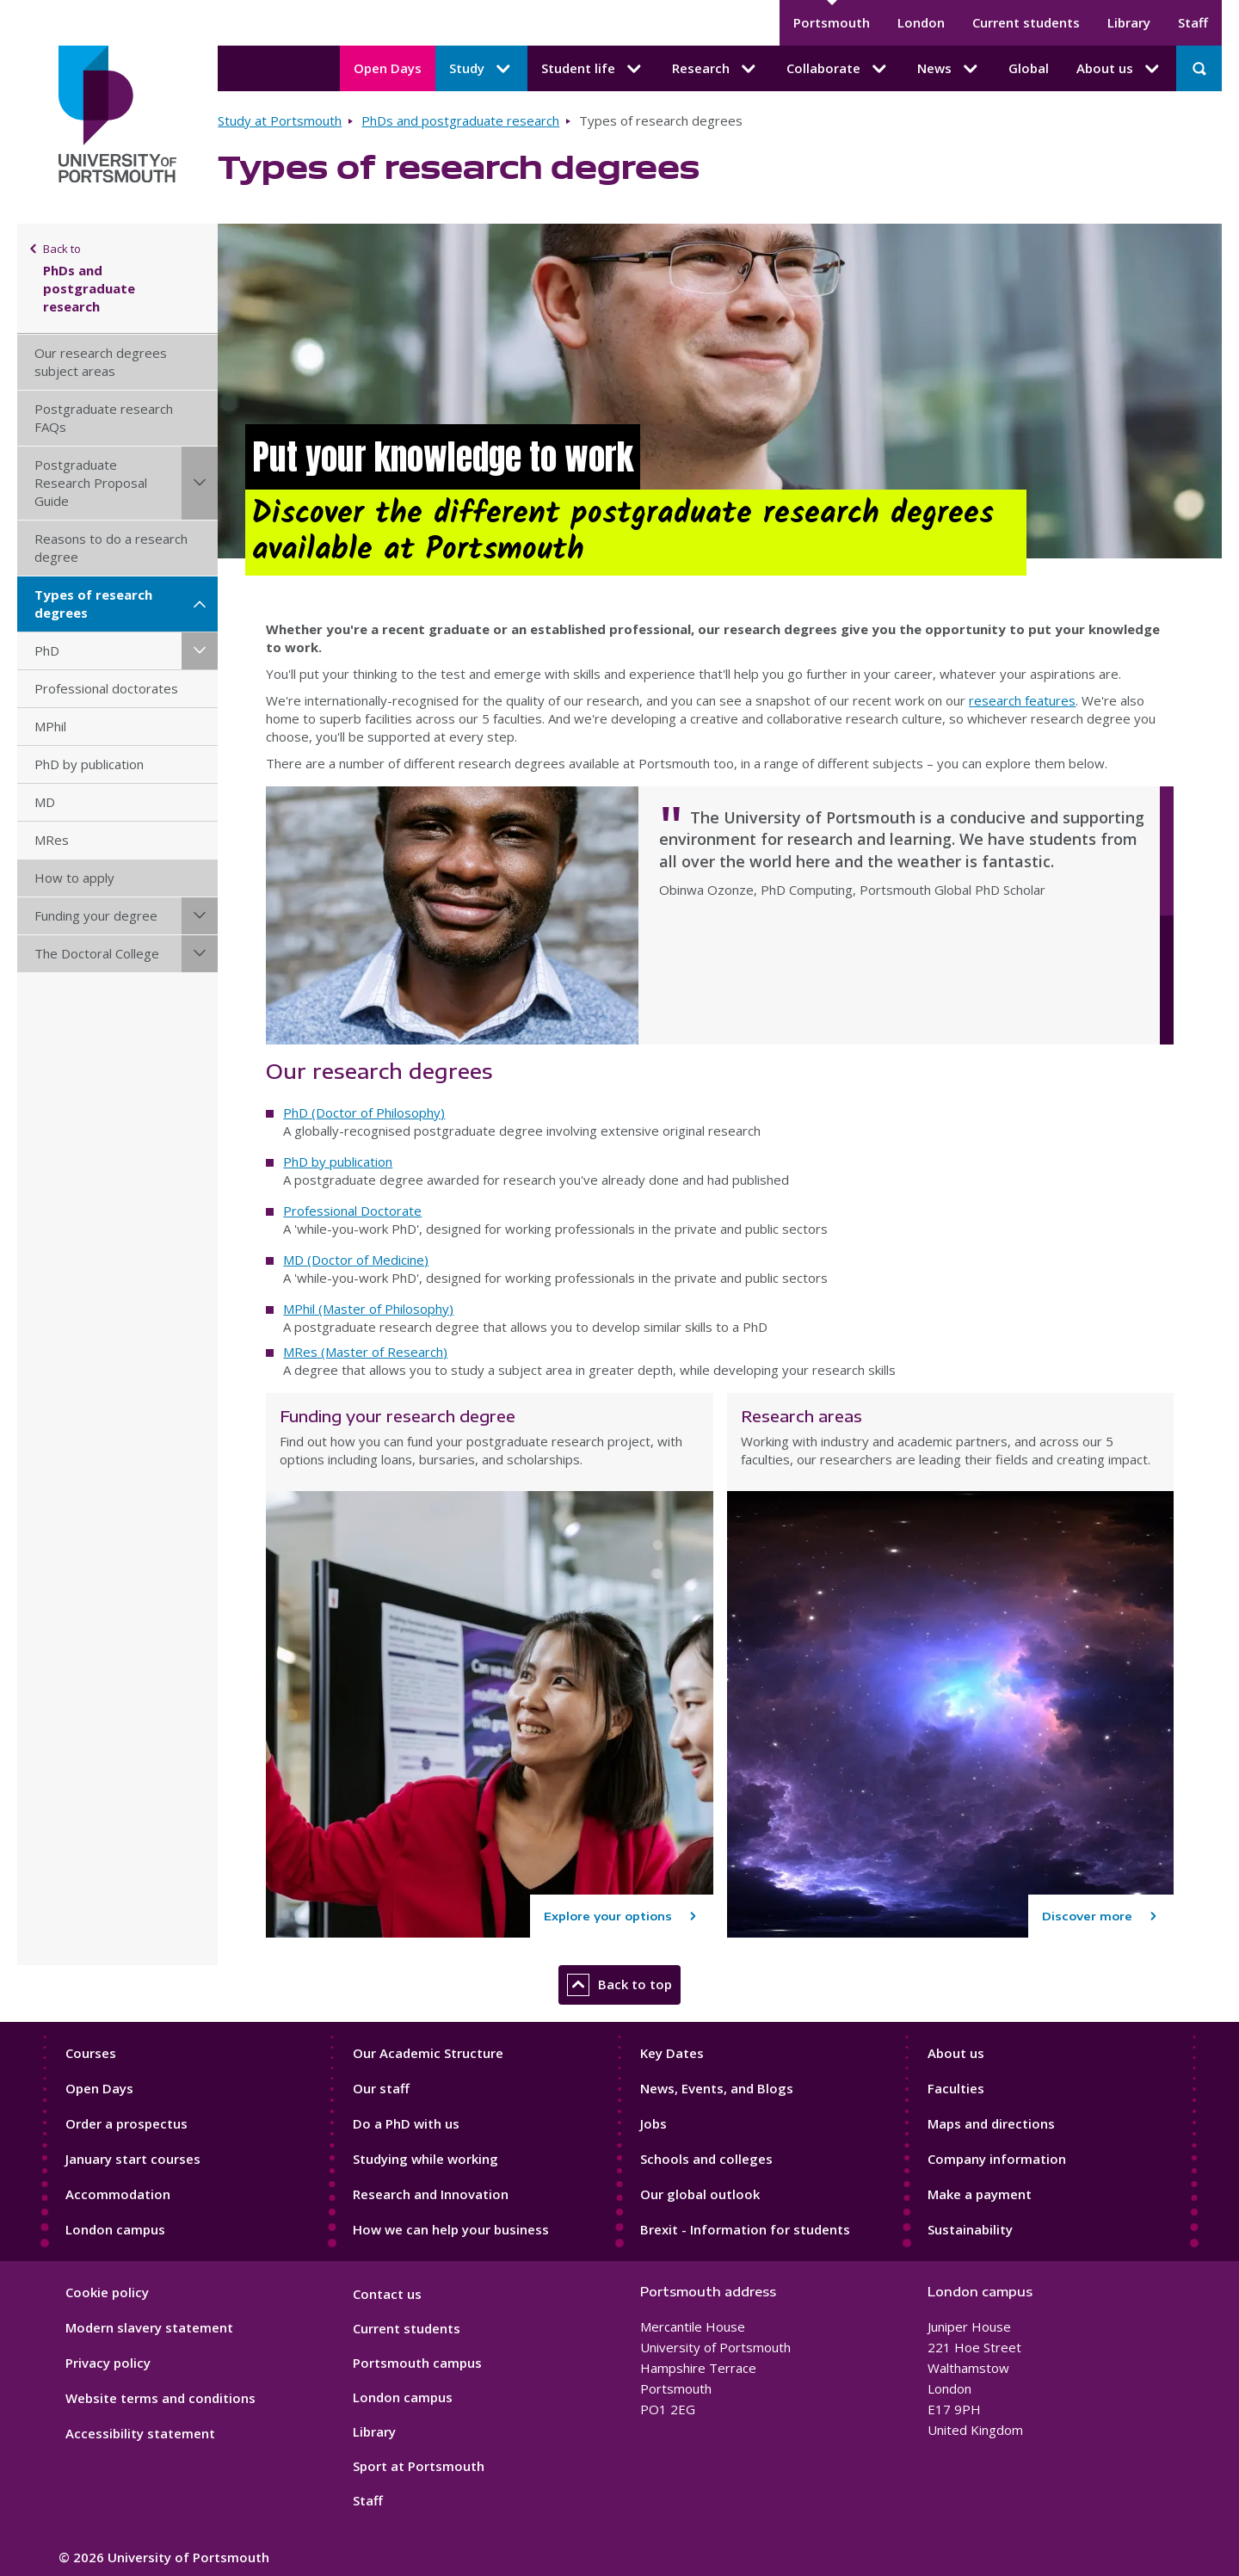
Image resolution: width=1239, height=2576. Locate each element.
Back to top (619, 1985)
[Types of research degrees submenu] (200, 604)
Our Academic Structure (428, 2052)
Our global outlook (700, 2194)
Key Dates (672, 2052)
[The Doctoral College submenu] (200, 953)
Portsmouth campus (417, 2362)
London (921, 22)
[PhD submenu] (200, 650)
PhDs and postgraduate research (460, 120)
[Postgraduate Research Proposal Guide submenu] (200, 483)
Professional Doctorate (352, 1210)
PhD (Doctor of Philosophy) (364, 1112)
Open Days (388, 68)
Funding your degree (95, 915)
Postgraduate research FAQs (103, 417)
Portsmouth (831, 22)
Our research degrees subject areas (100, 361)
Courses (90, 2052)
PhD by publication (89, 764)
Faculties (956, 2088)
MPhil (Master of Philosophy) (368, 1308)
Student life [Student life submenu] (592, 69)
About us (956, 2052)
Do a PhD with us (406, 2123)
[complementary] (1053, 2447)
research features (1022, 700)
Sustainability (970, 2229)
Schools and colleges (706, 2158)
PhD (46, 650)
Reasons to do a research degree (111, 547)
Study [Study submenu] (481, 69)
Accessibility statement (140, 2433)
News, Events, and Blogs (716, 2088)
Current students (1026, 22)
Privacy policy (108, 2362)
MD (44, 801)
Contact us (387, 2293)
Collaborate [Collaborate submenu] (838, 69)
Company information (997, 2158)
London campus (115, 2229)
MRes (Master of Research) (365, 1351)
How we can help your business (451, 2229)
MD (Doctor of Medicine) (355, 1259)
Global (1028, 68)
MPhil (50, 726)
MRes (51, 839)
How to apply (74, 877)
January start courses (132, 2158)
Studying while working (425, 2158)
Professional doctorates (106, 688)
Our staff (381, 2088)
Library (1128, 22)
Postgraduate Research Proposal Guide (90, 482)
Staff (1193, 22)
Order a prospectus (126, 2123)
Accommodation (117, 2194)
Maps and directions (991, 2123)
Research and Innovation (431, 2194)
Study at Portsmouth (280, 120)
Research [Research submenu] (715, 69)
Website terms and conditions (160, 2398)
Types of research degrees (93, 603)
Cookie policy (107, 2292)
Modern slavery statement (149, 2327)
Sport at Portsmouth (418, 2465)
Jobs (653, 2123)
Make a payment (980, 2194)
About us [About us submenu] (1119, 69)
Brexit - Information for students (745, 2229)
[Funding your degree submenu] (200, 915)
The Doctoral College (96, 953)
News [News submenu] (949, 69)
